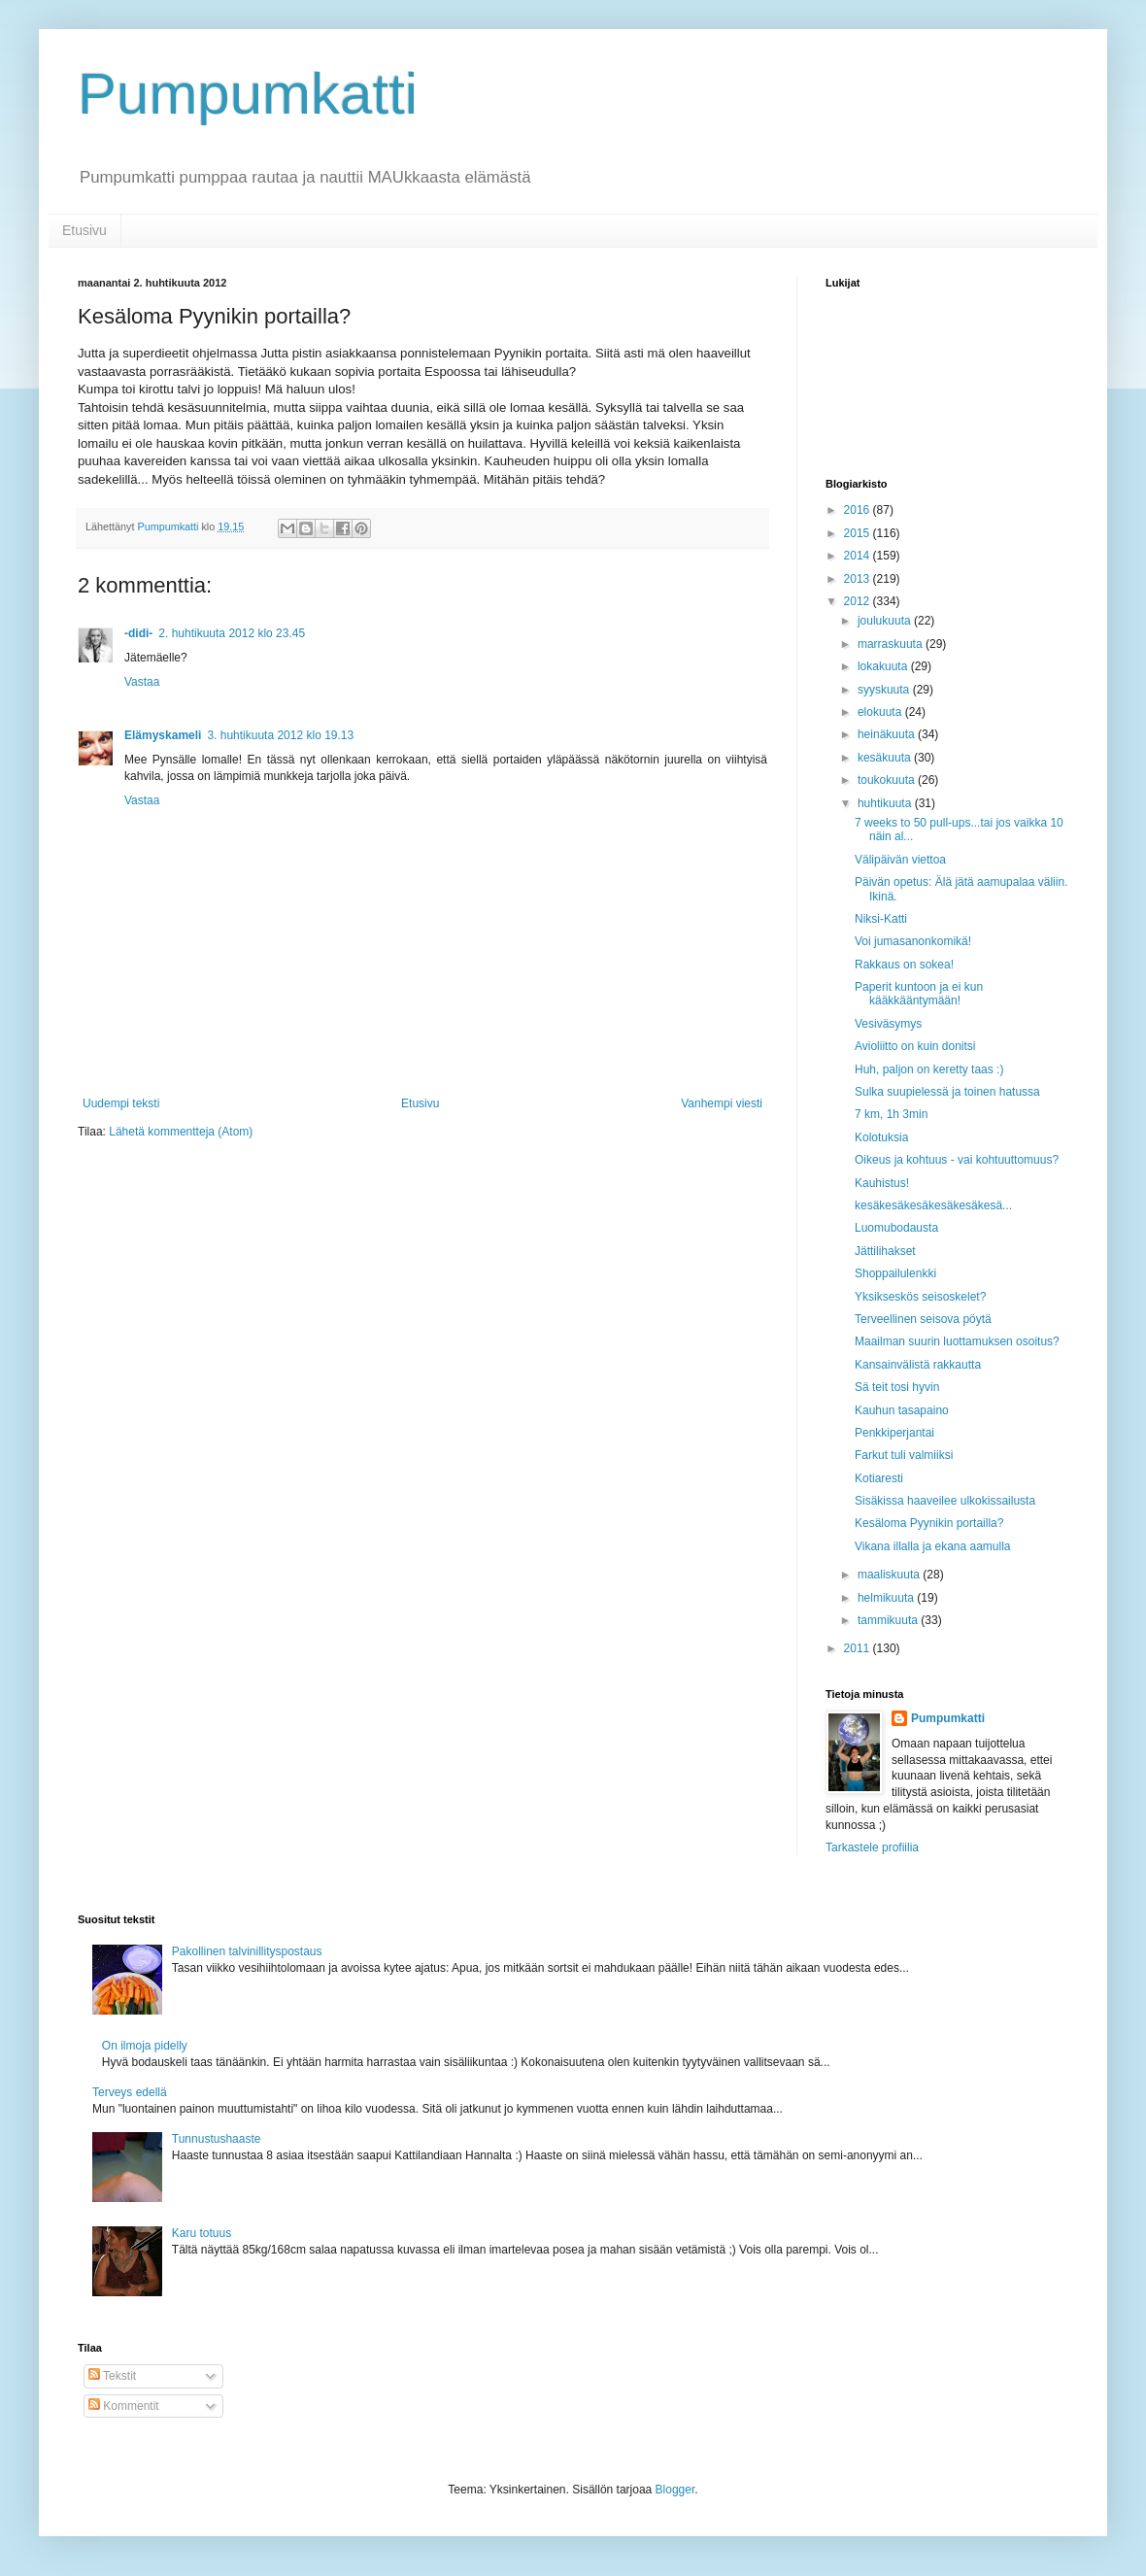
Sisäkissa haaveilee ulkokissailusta (945, 1501)
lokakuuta (884, 666)
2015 (858, 533)
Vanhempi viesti (721, 1103)
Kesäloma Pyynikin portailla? (929, 1523)
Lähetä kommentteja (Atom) (181, 1131)
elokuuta (881, 712)
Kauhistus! (882, 1183)
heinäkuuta (888, 734)
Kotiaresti (879, 1478)
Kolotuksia (881, 1137)
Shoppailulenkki (895, 1273)
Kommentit (123, 2406)
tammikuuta (889, 1620)
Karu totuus (201, 2233)
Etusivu (84, 230)
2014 (858, 555)
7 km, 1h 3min (891, 1114)
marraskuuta (892, 644)
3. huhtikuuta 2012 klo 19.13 (280, 735)
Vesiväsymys (888, 1024)
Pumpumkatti (248, 93)
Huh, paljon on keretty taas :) (929, 1069)
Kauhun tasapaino (902, 1410)
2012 (858, 601)
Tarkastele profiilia (872, 1847)
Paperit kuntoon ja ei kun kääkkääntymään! (919, 993)
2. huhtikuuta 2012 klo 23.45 (231, 633)
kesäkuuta (886, 757)
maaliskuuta (890, 1574)
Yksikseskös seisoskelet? (920, 1297)
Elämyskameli (162, 735)
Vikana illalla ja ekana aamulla (933, 1546)
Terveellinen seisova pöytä (923, 1319)
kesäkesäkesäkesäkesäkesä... (933, 1205)
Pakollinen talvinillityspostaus (247, 1951)
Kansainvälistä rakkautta (918, 1365)
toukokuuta (888, 780)
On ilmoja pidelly (144, 2045)
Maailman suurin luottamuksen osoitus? (957, 1341)
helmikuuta (887, 1598)
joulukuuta (886, 620)
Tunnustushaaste (216, 2139)
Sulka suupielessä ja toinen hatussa (947, 1092)
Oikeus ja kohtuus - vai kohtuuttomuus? (957, 1160)
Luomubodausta (896, 1228)
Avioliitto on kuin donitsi (915, 1046)
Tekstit (112, 2376)
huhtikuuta (886, 803)
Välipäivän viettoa (900, 859)
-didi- (138, 633)
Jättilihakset (885, 1251)
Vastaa (141, 682)
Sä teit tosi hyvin (897, 1387)
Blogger (675, 2489)
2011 (858, 1648)
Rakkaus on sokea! (904, 964)
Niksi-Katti (881, 919)
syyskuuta (885, 689)
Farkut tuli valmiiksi (904, 1455)
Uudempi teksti (121, 1103)
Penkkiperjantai (894, 1433)
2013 (858, 579)
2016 (858, 510)
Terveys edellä (129, 2092)
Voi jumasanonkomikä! (913, 941)
